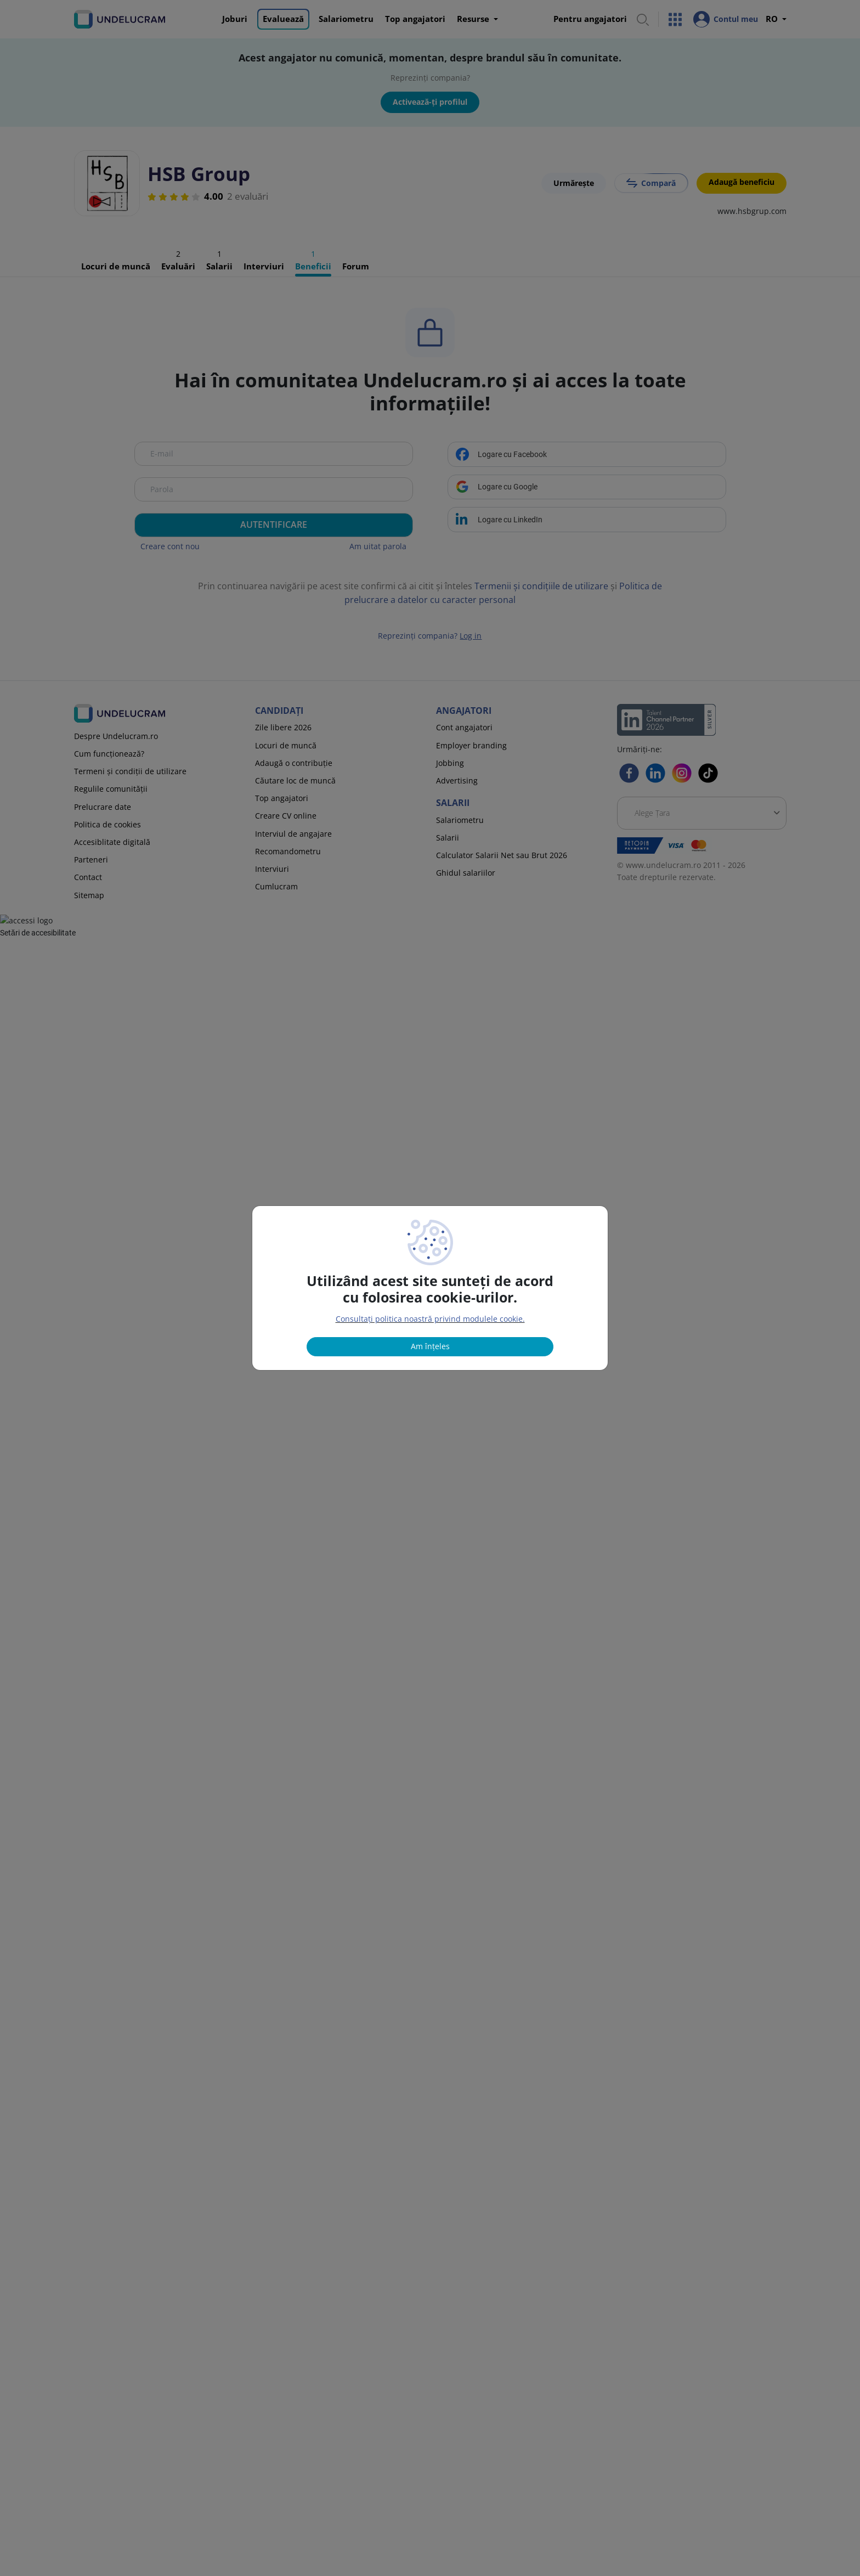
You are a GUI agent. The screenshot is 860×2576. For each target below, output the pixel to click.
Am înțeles (430, 1346)
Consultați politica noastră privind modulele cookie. (430, 1319)
